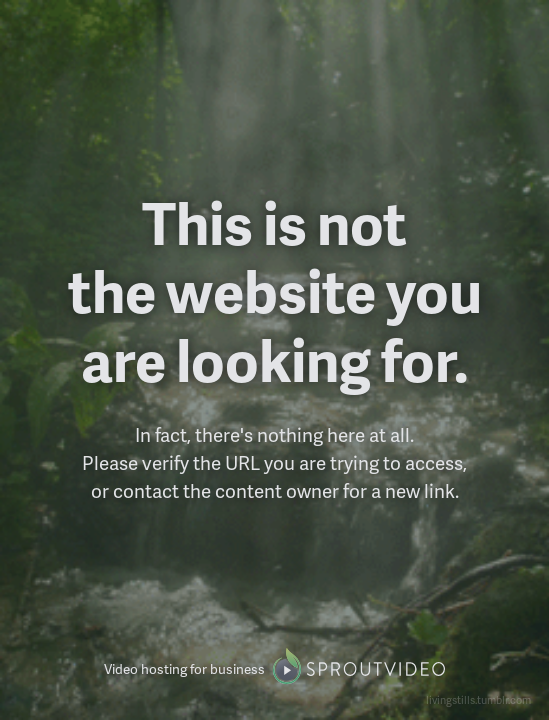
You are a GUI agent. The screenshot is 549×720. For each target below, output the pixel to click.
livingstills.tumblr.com (478, 699)
